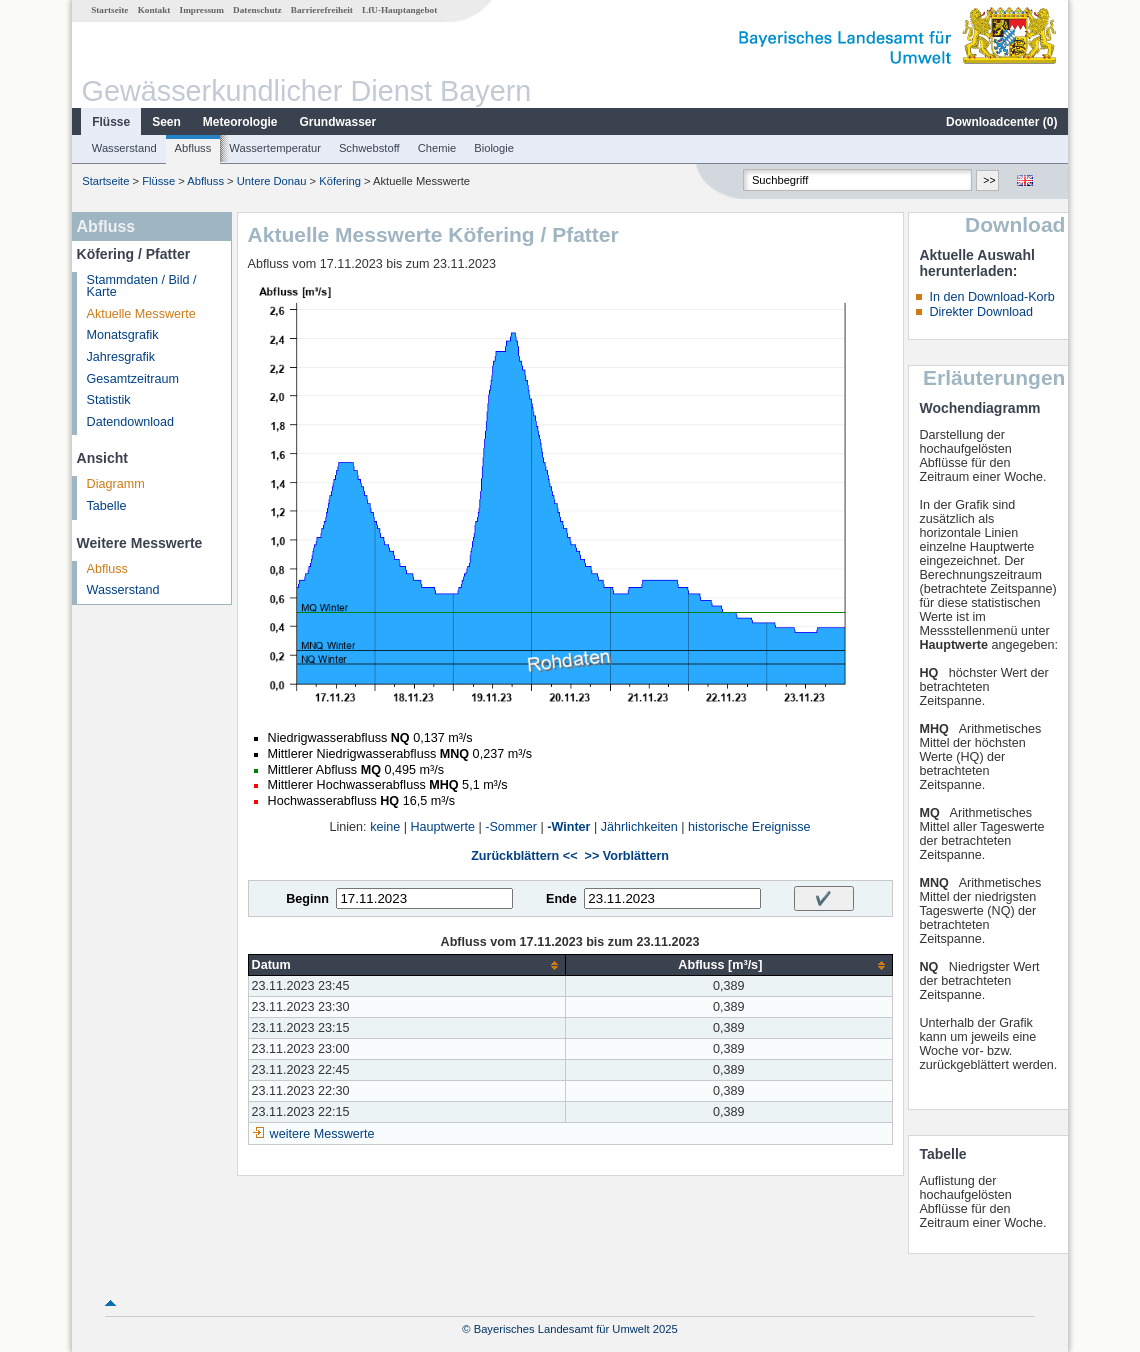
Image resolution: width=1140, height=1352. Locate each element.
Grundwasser (338, 122)
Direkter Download (981, 312)
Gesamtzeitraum (133, 379)
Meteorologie (240, 122)
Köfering (340, 181)
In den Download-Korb (991, 297)
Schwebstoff (369, 148)
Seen (166, 122)
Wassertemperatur (275, 148)
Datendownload (131, 422)
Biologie (494, 148)
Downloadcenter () (1001, 122)
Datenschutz (257, 10)
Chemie (437, 148)
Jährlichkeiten (639, 827)
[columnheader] (407, 965)
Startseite (109, 10)
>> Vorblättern (627, 856)
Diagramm (116, 484)
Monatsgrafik (123, 335)
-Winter (568, 827)
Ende (561, 899)
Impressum (202, 10)
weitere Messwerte (322, 1134)
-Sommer (511, 827)
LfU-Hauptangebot (399, 10)
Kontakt (154, 10)
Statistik (109, 400)
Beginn (307, 899)
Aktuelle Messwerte (141, 314)
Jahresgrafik (121, 357)
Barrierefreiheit (322, 10)
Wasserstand (124, 148)
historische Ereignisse (749, 827)
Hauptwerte (443, 827)
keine (385, 827)
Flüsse (111, 122)
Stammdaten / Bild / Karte (142, 286)
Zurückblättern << (524, 856)
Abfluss (193, 148)
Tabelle (107, 506)
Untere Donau (272, 181)
